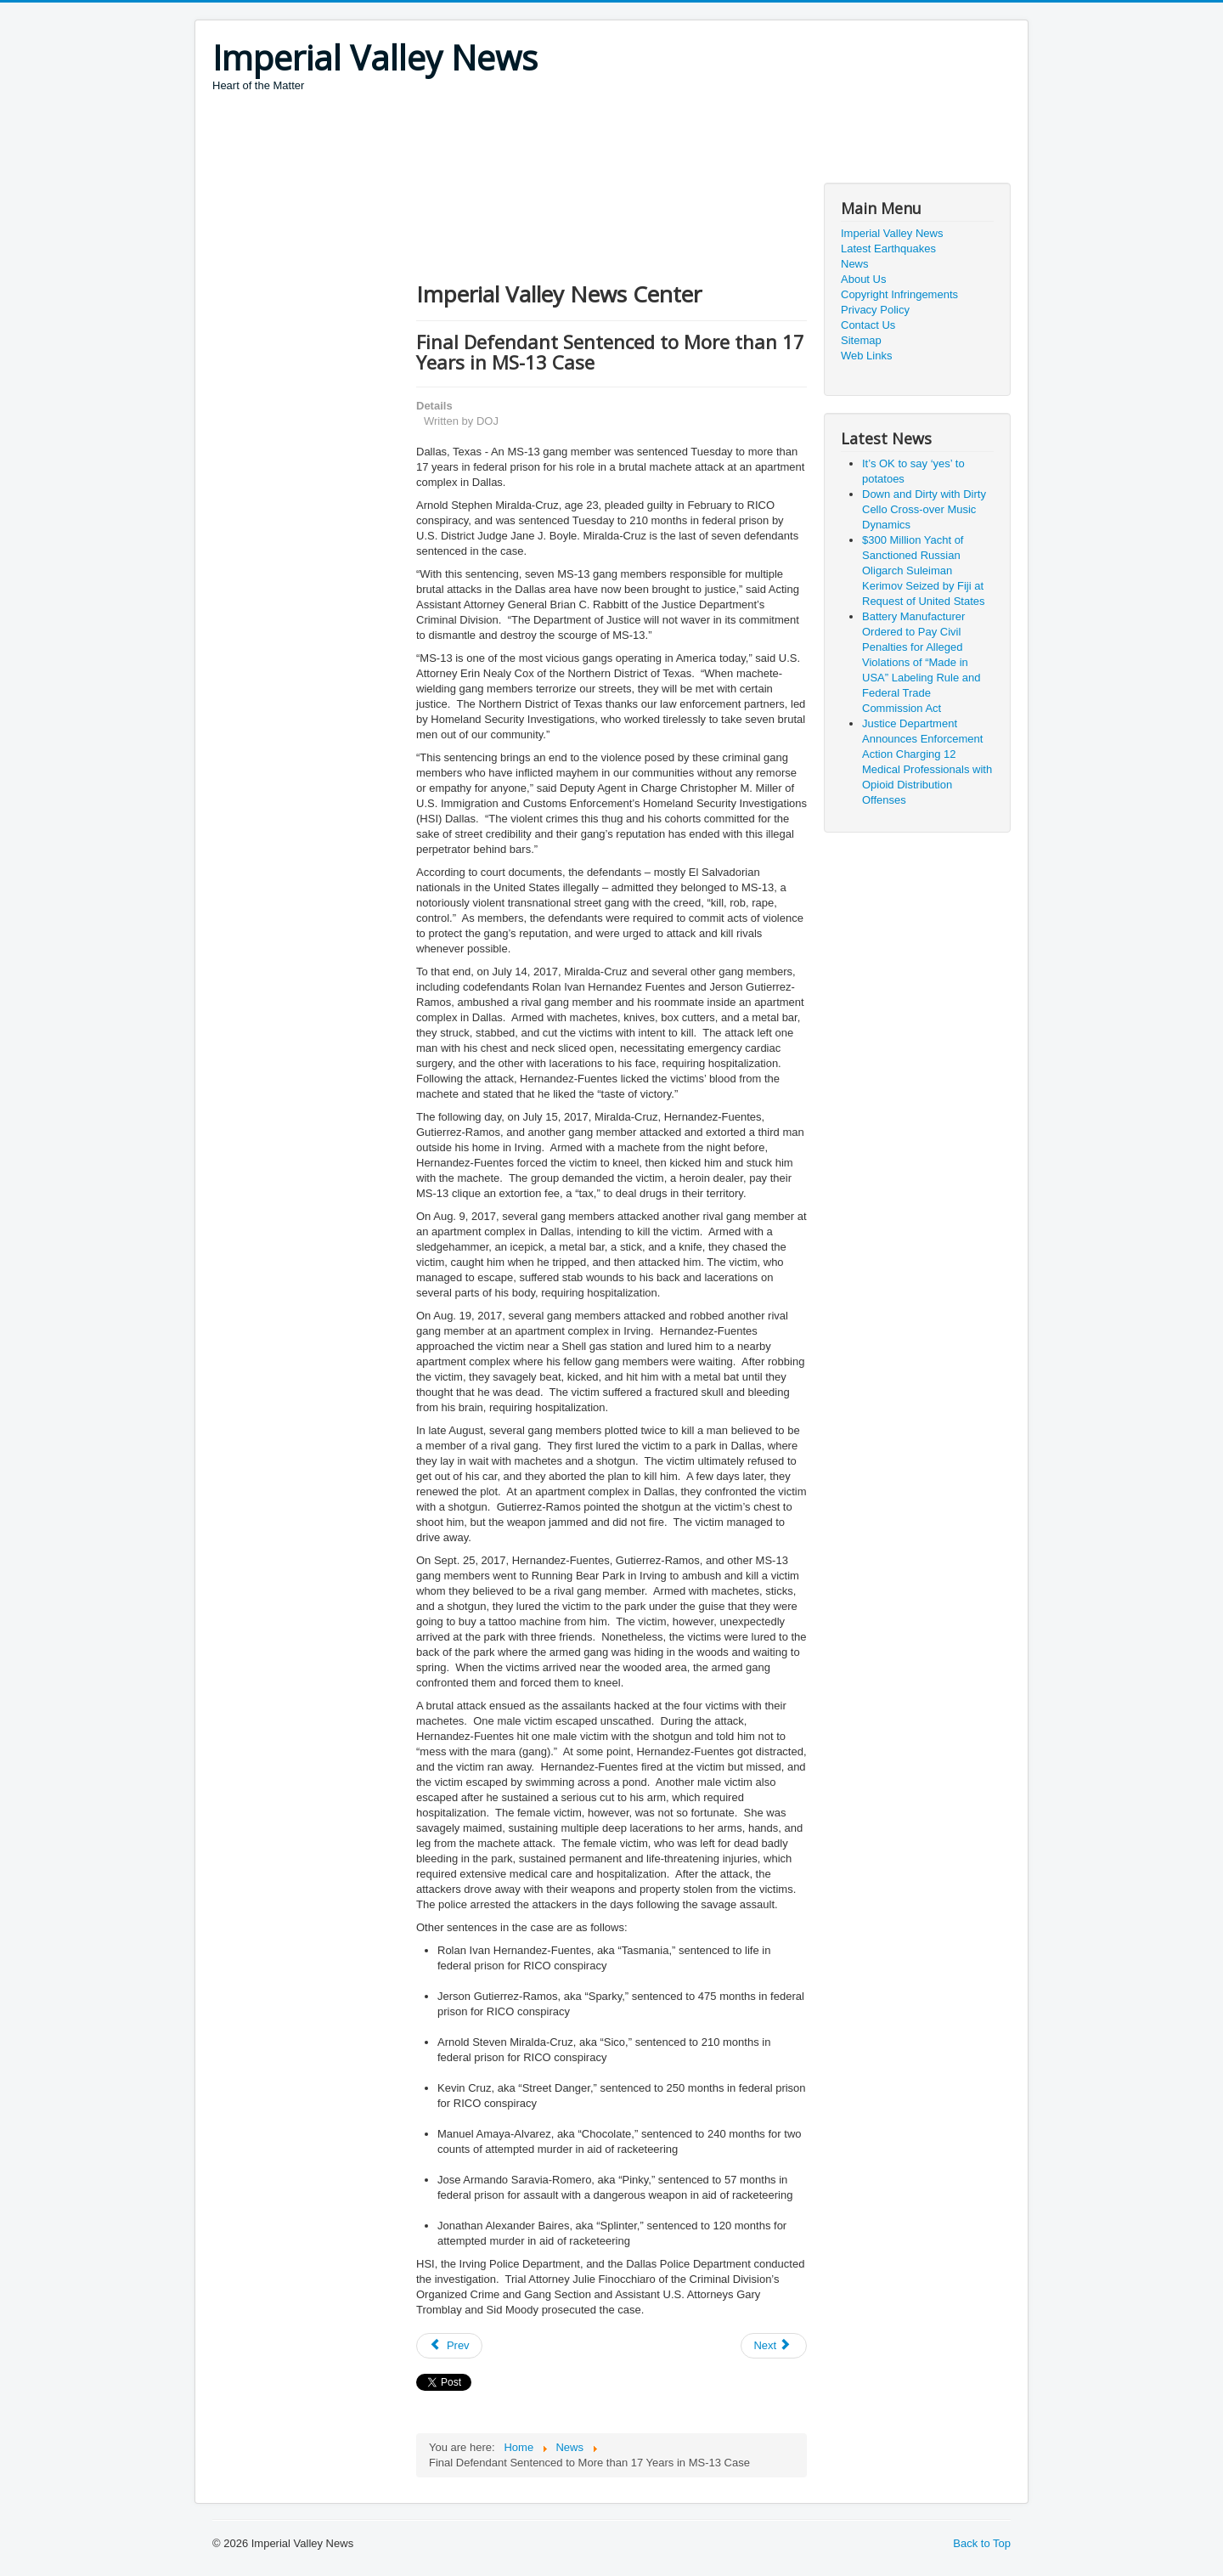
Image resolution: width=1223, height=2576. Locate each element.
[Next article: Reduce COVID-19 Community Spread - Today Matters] (774, 2346)
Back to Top (982, 2543)
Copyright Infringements (899, 294)
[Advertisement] (521, 140)
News (855, 263)
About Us (863, 279)
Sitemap (861, 340)
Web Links (866, 355)
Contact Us (868, 325)
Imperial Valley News (892, 233)
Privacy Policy (875, 309)
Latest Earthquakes (888, 248)
